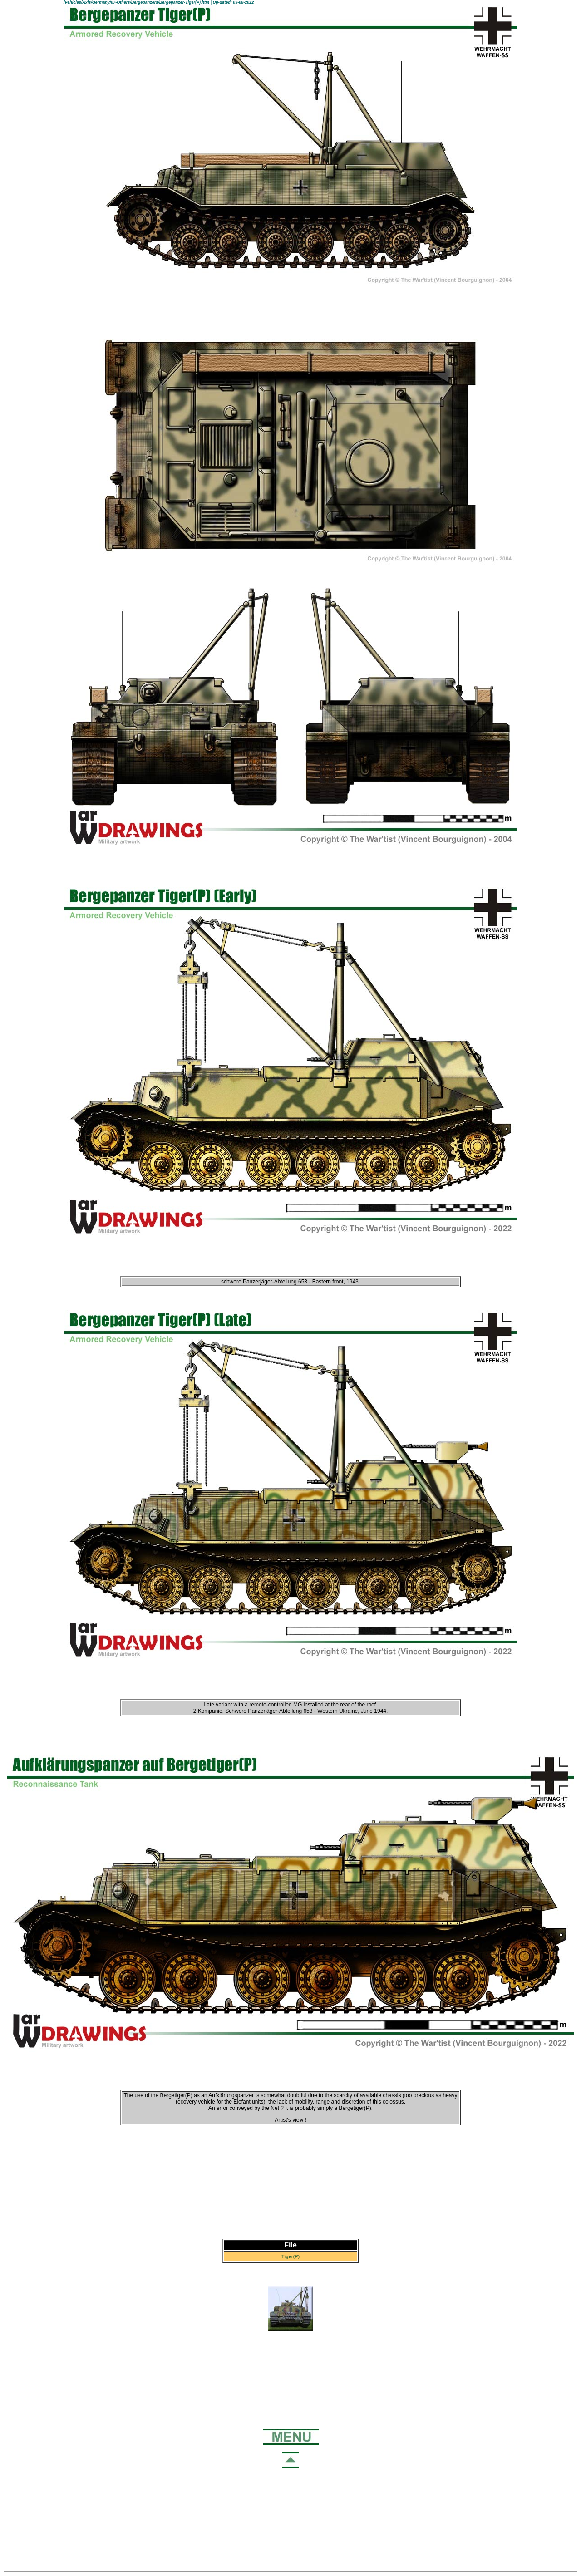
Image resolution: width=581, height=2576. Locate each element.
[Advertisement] (290, 2182)
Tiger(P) (290, 2256)
